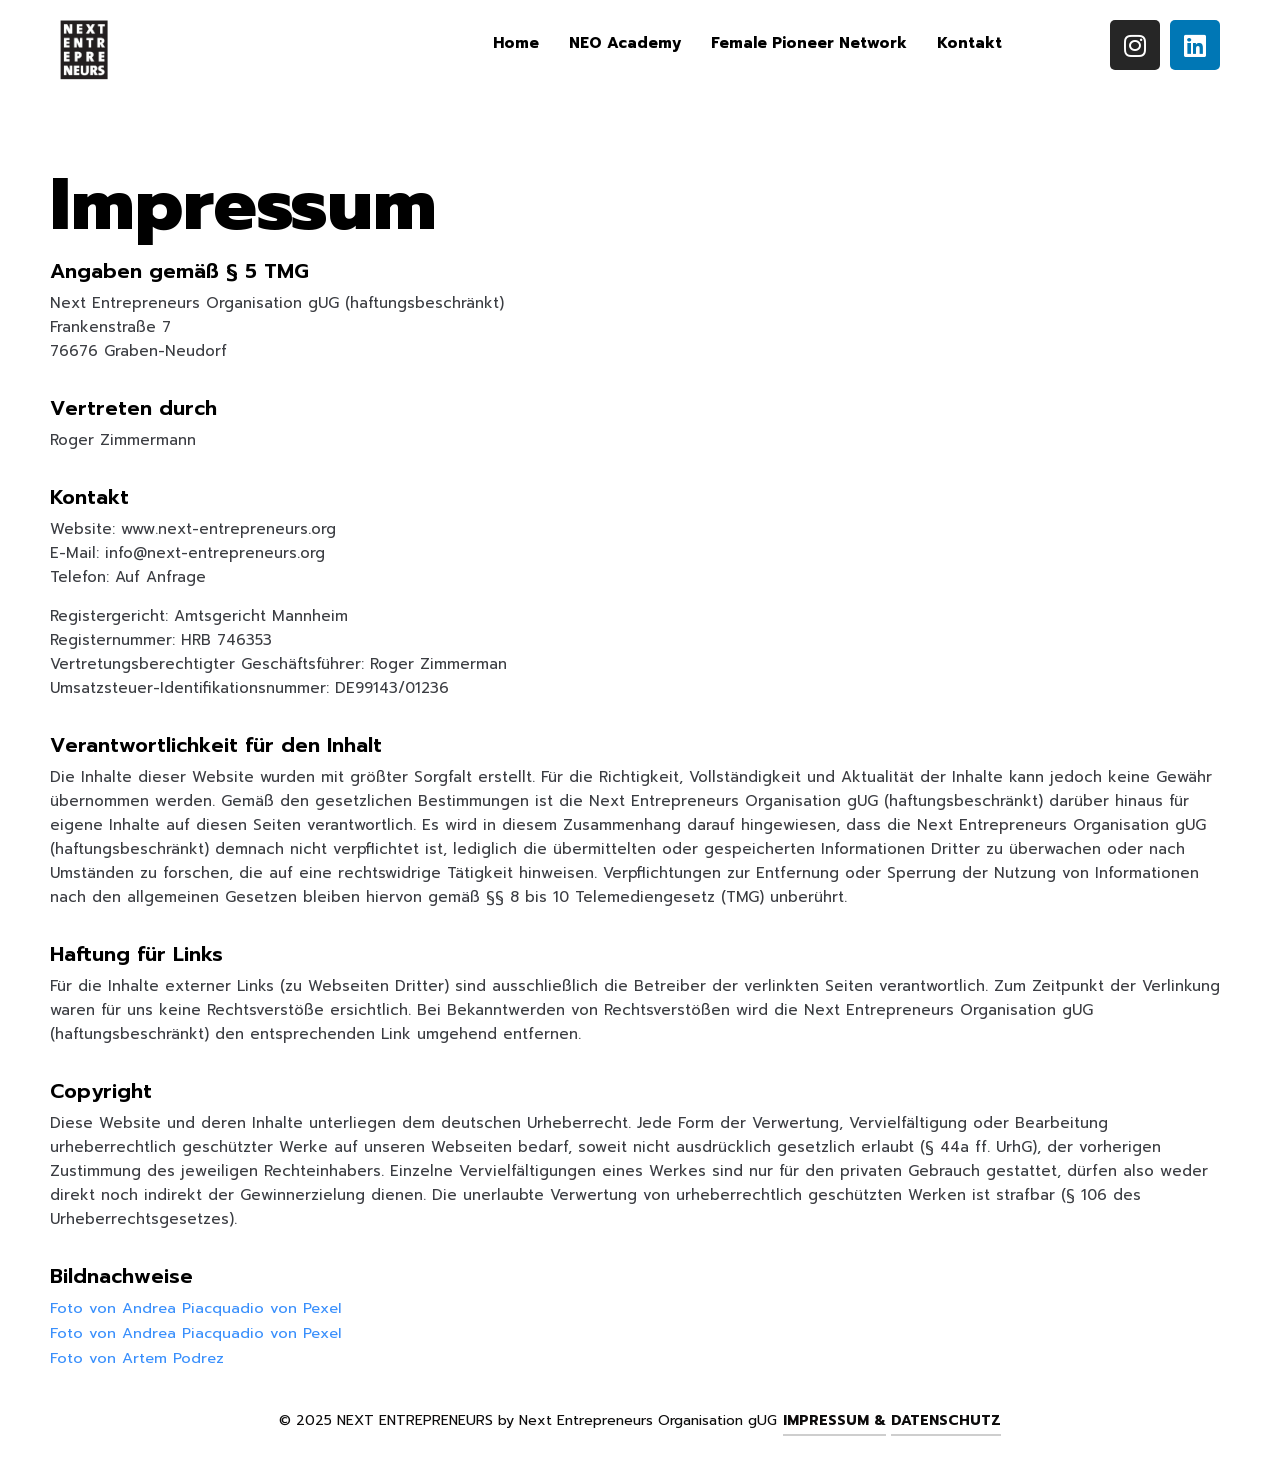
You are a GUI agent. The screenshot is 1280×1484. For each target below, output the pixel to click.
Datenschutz (946, 1418)
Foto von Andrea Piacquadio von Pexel (198, 1308)
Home (516, 43)
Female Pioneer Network (809, 43)
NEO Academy (625, 43)
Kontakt (969, 43)
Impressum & (834, 1418)
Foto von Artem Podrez (138, 1356)
